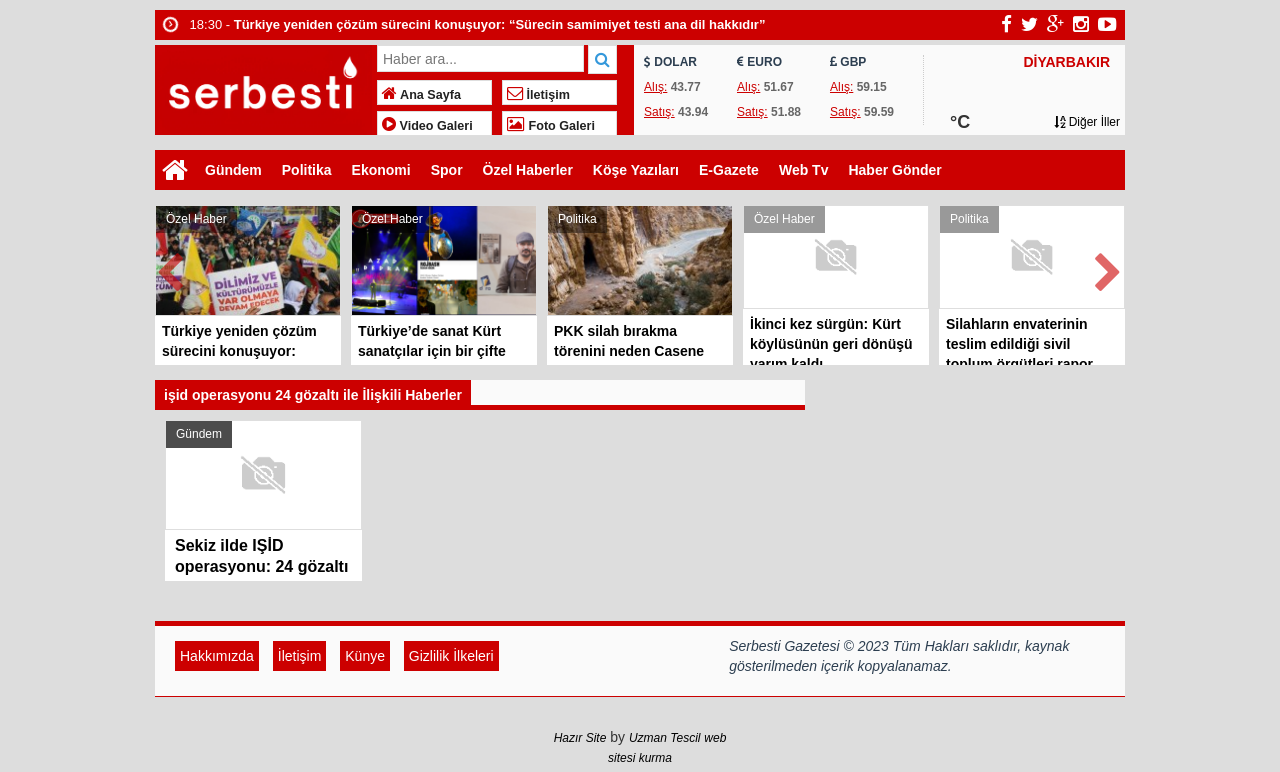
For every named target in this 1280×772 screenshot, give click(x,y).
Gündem (233, 170)
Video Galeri (427, 126)
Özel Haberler (528, 170)
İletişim (538, 95)
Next (1109, 268)
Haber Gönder (894, 170)
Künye (365, 656)
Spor (447, 170)
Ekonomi (381, 170)
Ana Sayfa (421, 95)
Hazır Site (580, 738)
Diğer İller (1087, 122)
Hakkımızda (217, 656)
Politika (307, 170)
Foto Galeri (551, 126)
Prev (171, 268)
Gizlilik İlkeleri (451, 656)
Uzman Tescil (665, 738)
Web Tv (804, 170)
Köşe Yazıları (636, 170)
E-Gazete (729, 170)
